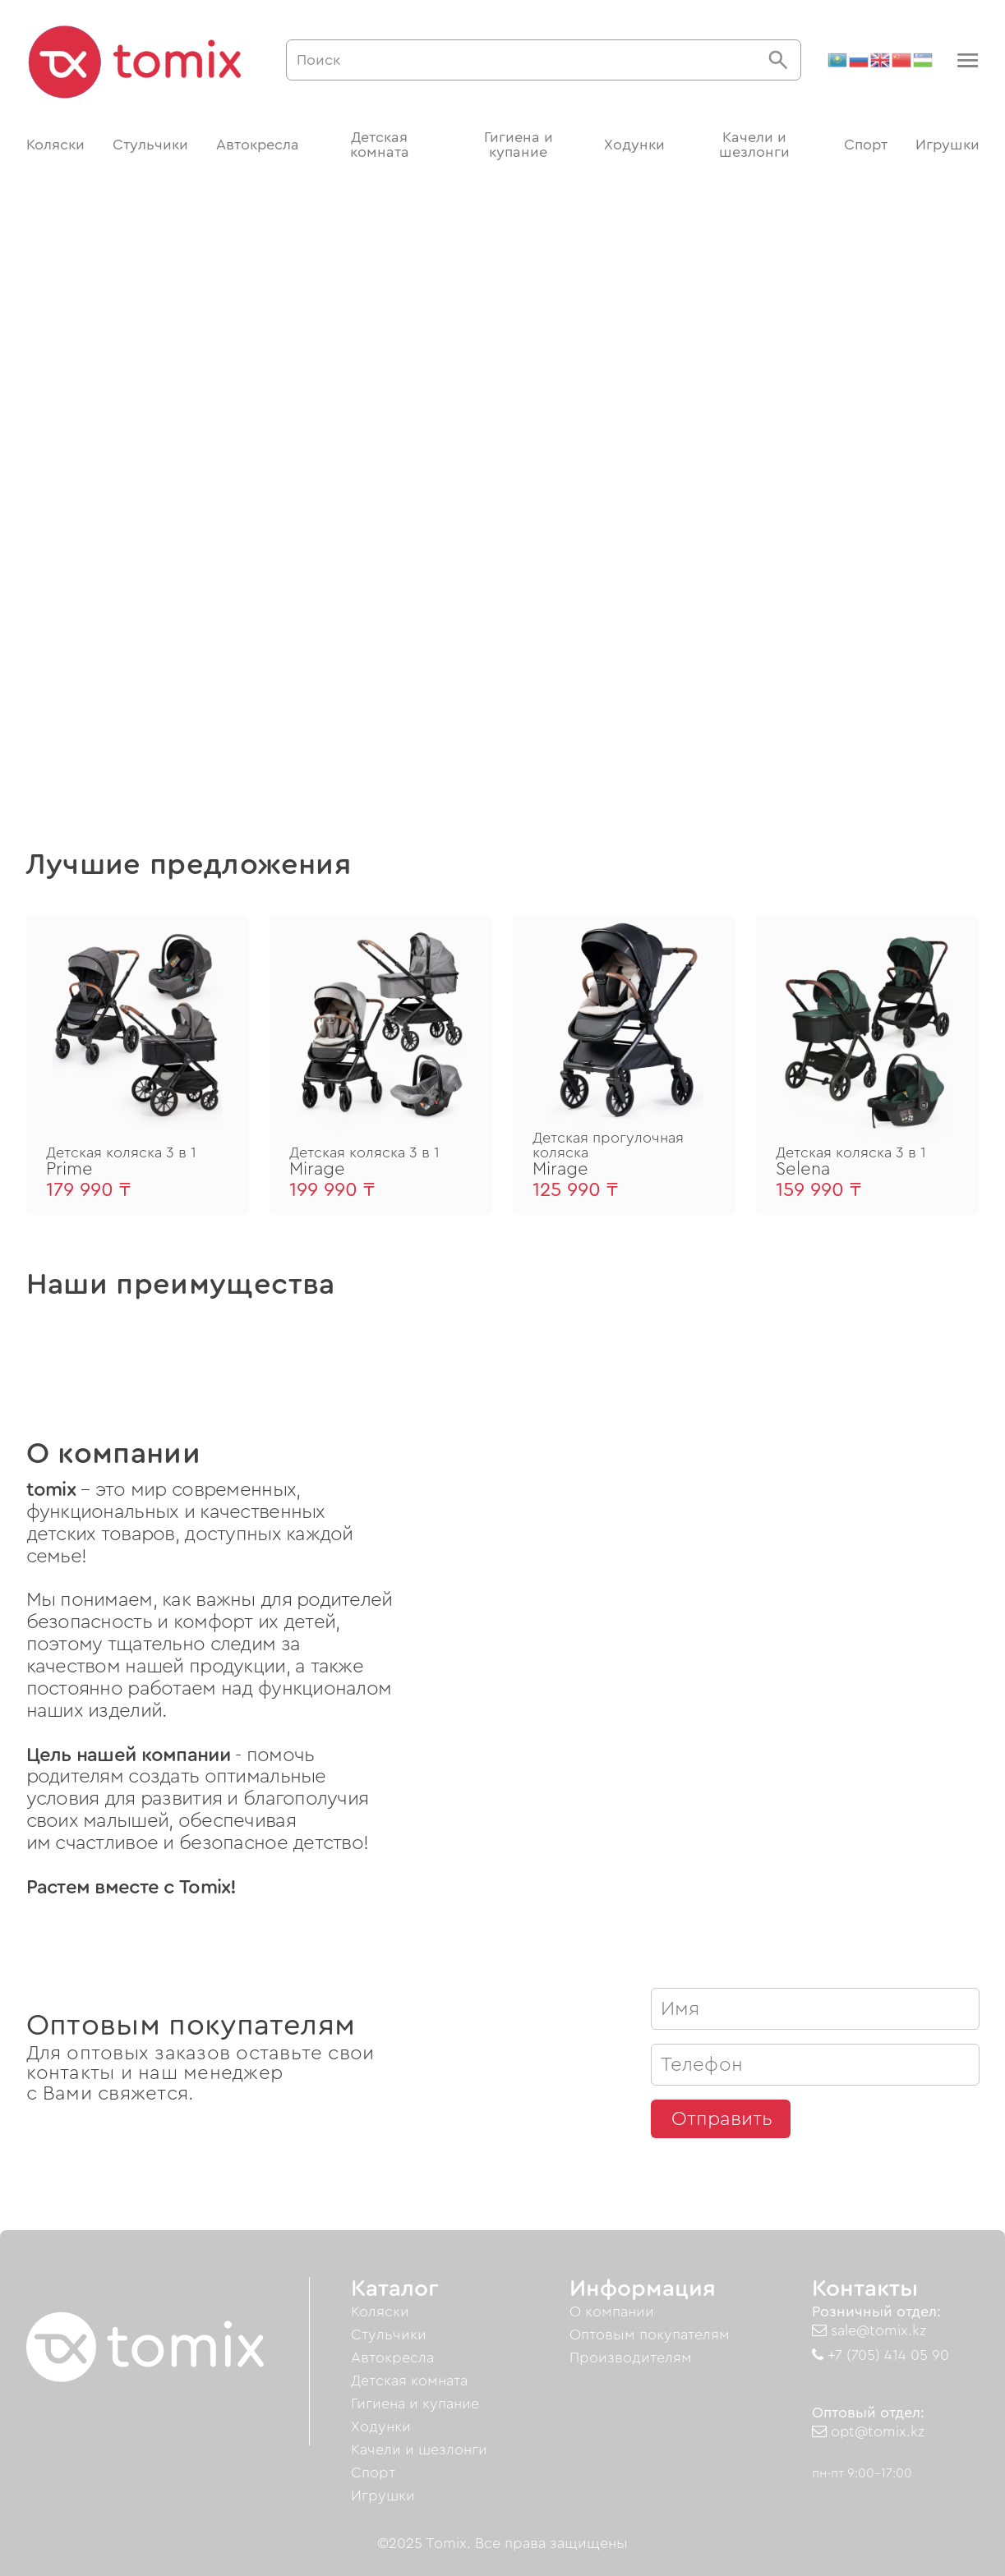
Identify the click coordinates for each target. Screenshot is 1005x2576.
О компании (611, 2311)
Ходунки (634, 144)
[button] (966, 60)
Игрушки (947, 144)
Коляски (55, 144)
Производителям (630, 2357)
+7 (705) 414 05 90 (880, 2355)
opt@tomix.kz (868, 2431)
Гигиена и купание (518, 144)
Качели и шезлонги (754, 144)
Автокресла (257, 144)
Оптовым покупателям (649, 2334)
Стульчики (150, 144)
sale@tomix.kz (869, 2330)
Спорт (865, 144)
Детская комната (379, 144)
